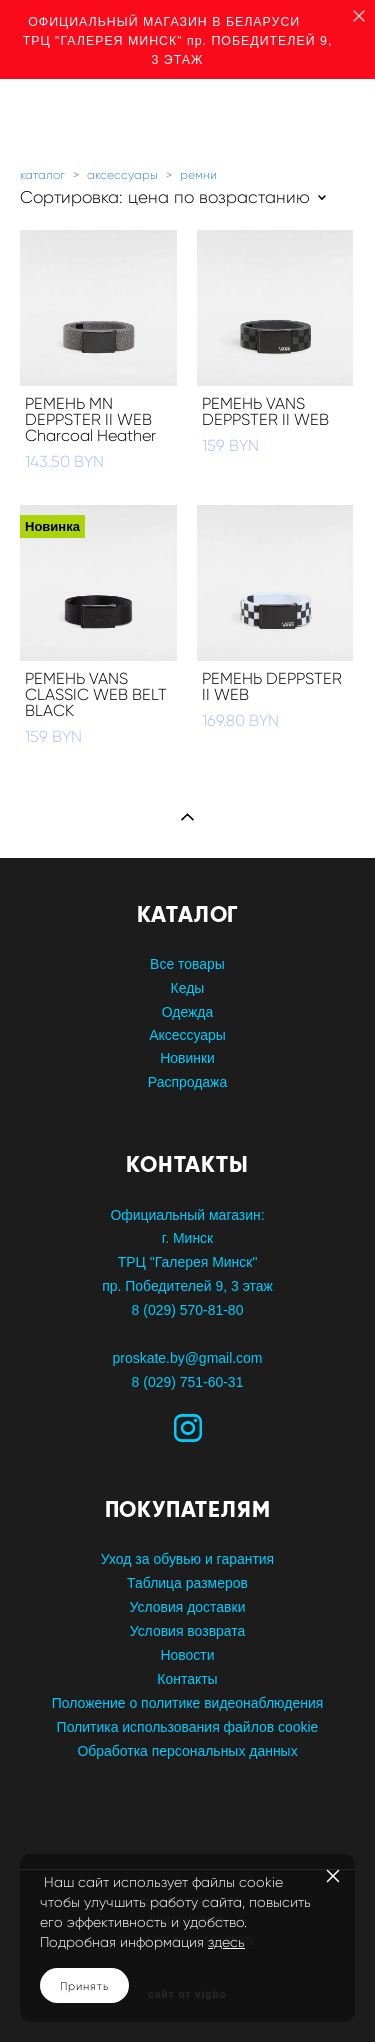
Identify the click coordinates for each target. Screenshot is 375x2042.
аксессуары (122, 174)
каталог (42, 174)
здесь (226, 1942)
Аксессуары (187, 1035)
